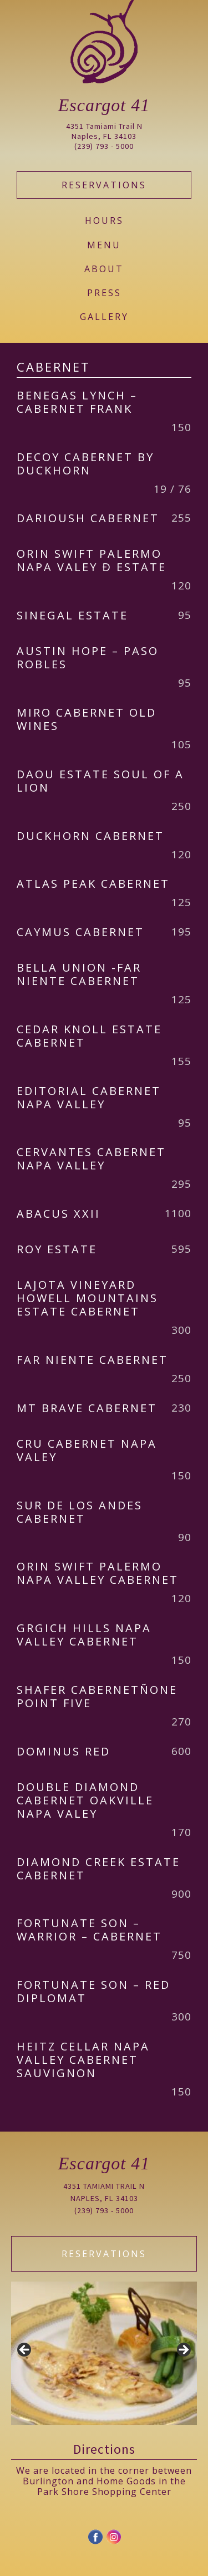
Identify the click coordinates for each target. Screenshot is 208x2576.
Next (183, 2350)
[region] (104, 2353)
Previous (25, 2350)
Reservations (104, 185)
